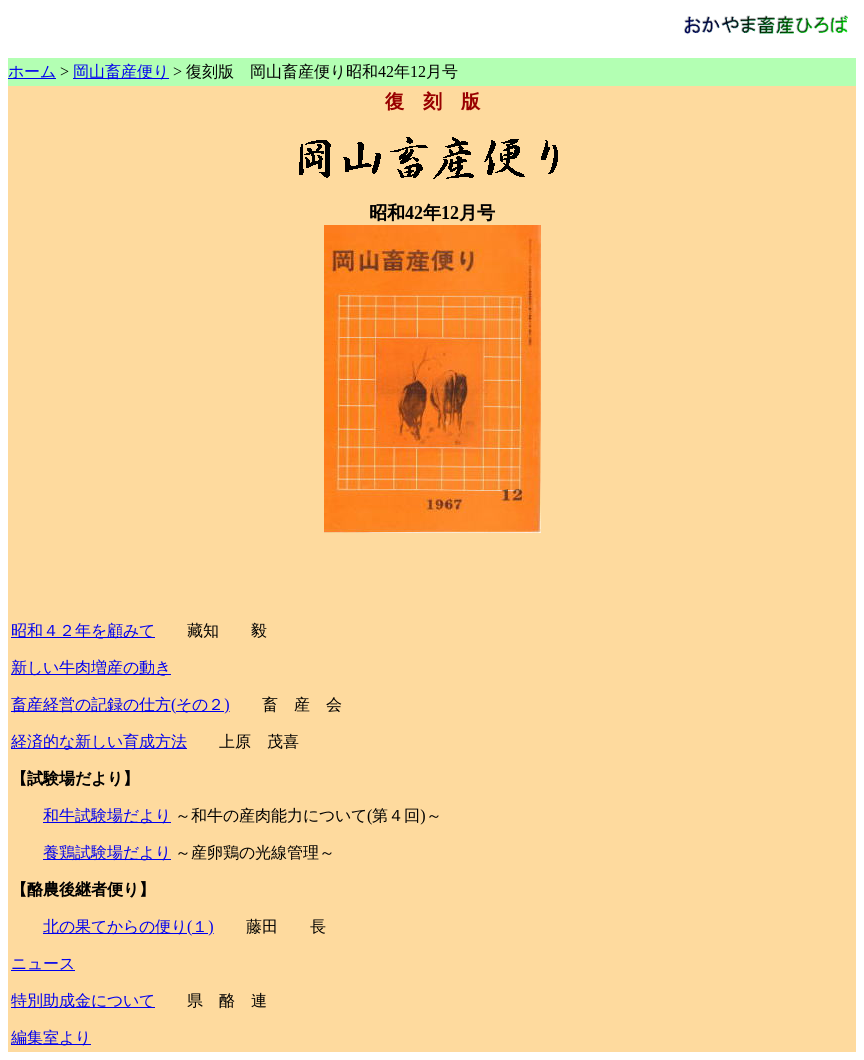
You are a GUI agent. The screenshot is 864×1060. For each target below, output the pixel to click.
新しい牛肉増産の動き (91, 667)
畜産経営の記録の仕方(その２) (120, 704)
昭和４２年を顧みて (83, 630)
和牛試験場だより (107, 815)
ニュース (43, 963)
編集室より (51, 1037)
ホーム (32, 71)
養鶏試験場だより (107, 852)
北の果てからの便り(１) (128, 926)
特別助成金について (83, 1000)
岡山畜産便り (121, 71)
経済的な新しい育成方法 (99, 741)
